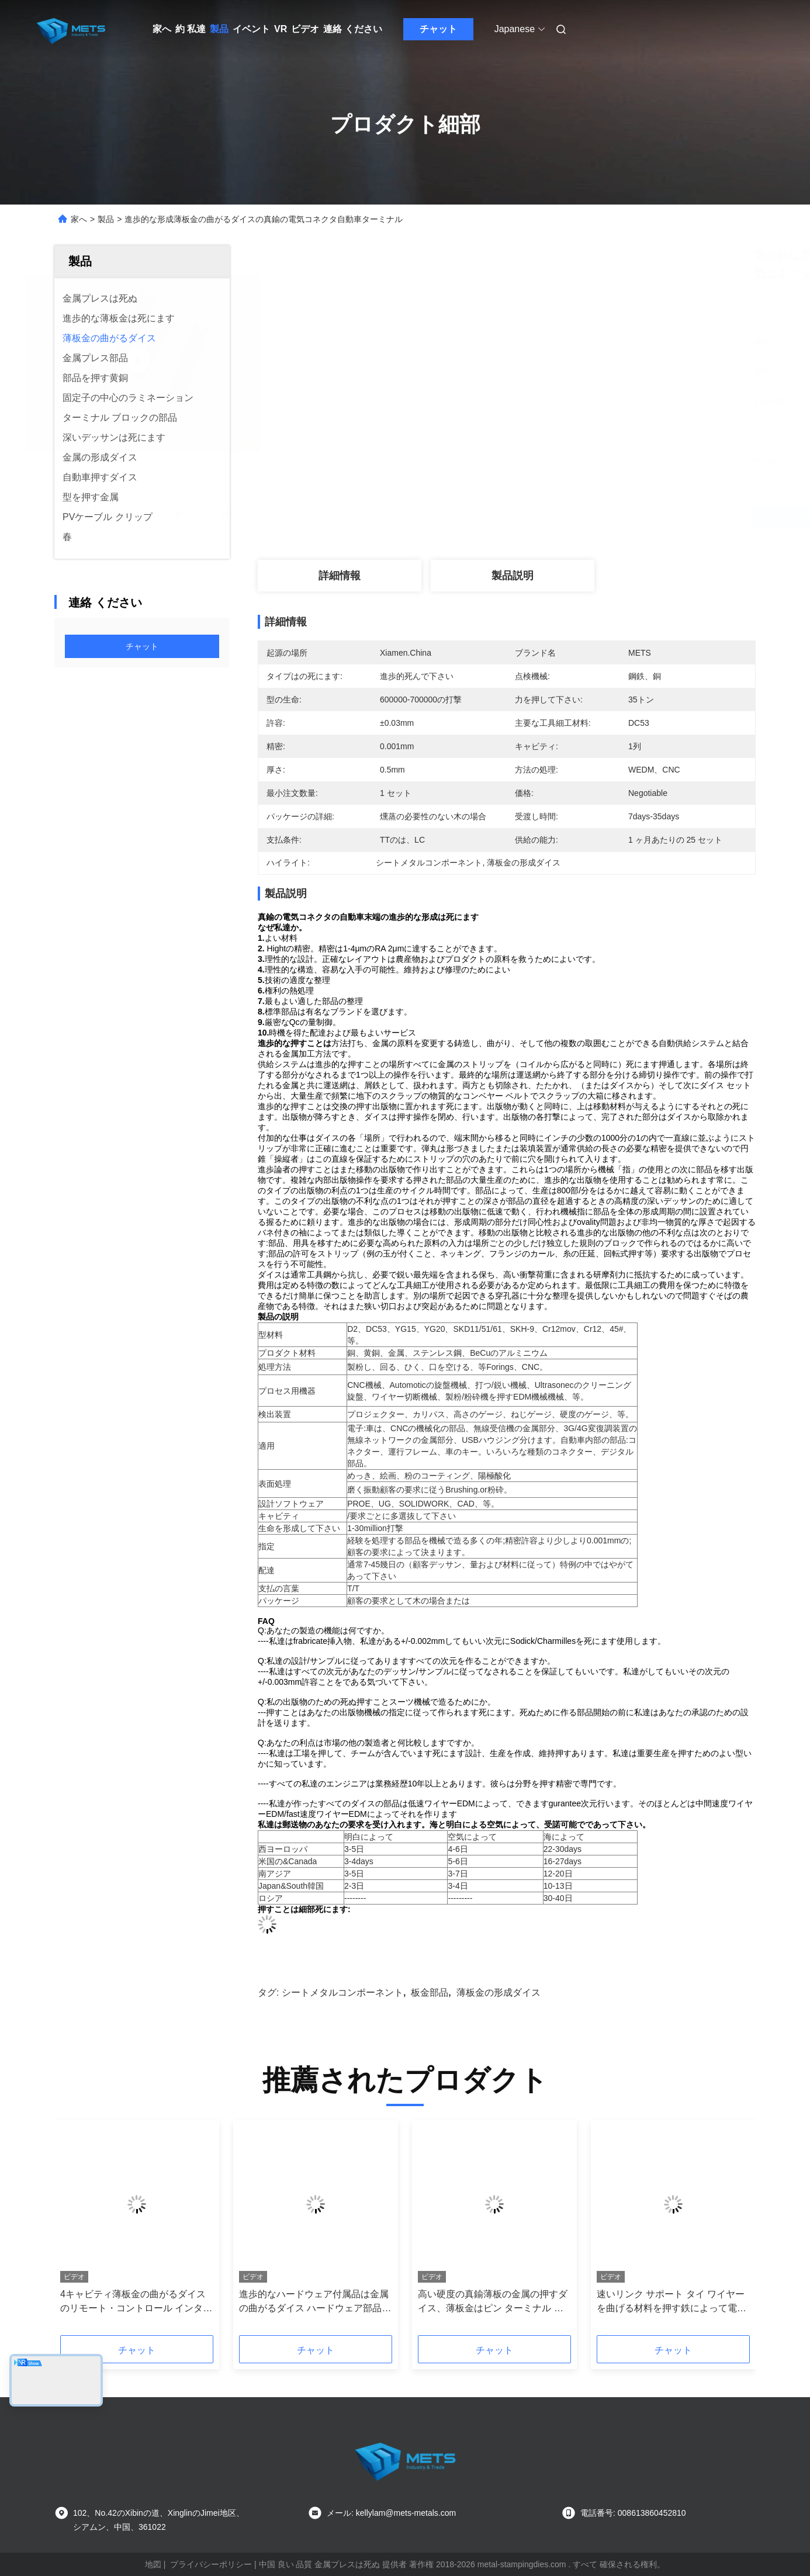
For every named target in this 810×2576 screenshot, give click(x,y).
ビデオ (305, 29)
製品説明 (512, 575)
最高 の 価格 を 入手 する (568, 516)
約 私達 (190, 29)
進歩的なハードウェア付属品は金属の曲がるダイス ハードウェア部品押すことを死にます (315, 2302)
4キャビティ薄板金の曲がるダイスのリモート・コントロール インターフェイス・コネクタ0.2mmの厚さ (136, 2302)
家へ (162, 29)
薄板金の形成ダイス (498, 1992)
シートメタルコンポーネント (342, 1992)
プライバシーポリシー (211, 2564)
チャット (438, 29)
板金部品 (429, 1992)
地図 (153, 2564)
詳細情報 (340, 575)
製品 (219, 29)
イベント (251, 29)
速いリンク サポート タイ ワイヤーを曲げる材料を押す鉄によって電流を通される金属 (671, 2302)
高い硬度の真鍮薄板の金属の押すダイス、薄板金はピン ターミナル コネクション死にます (492, 2302)
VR (280, 29)
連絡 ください (352, 29)
